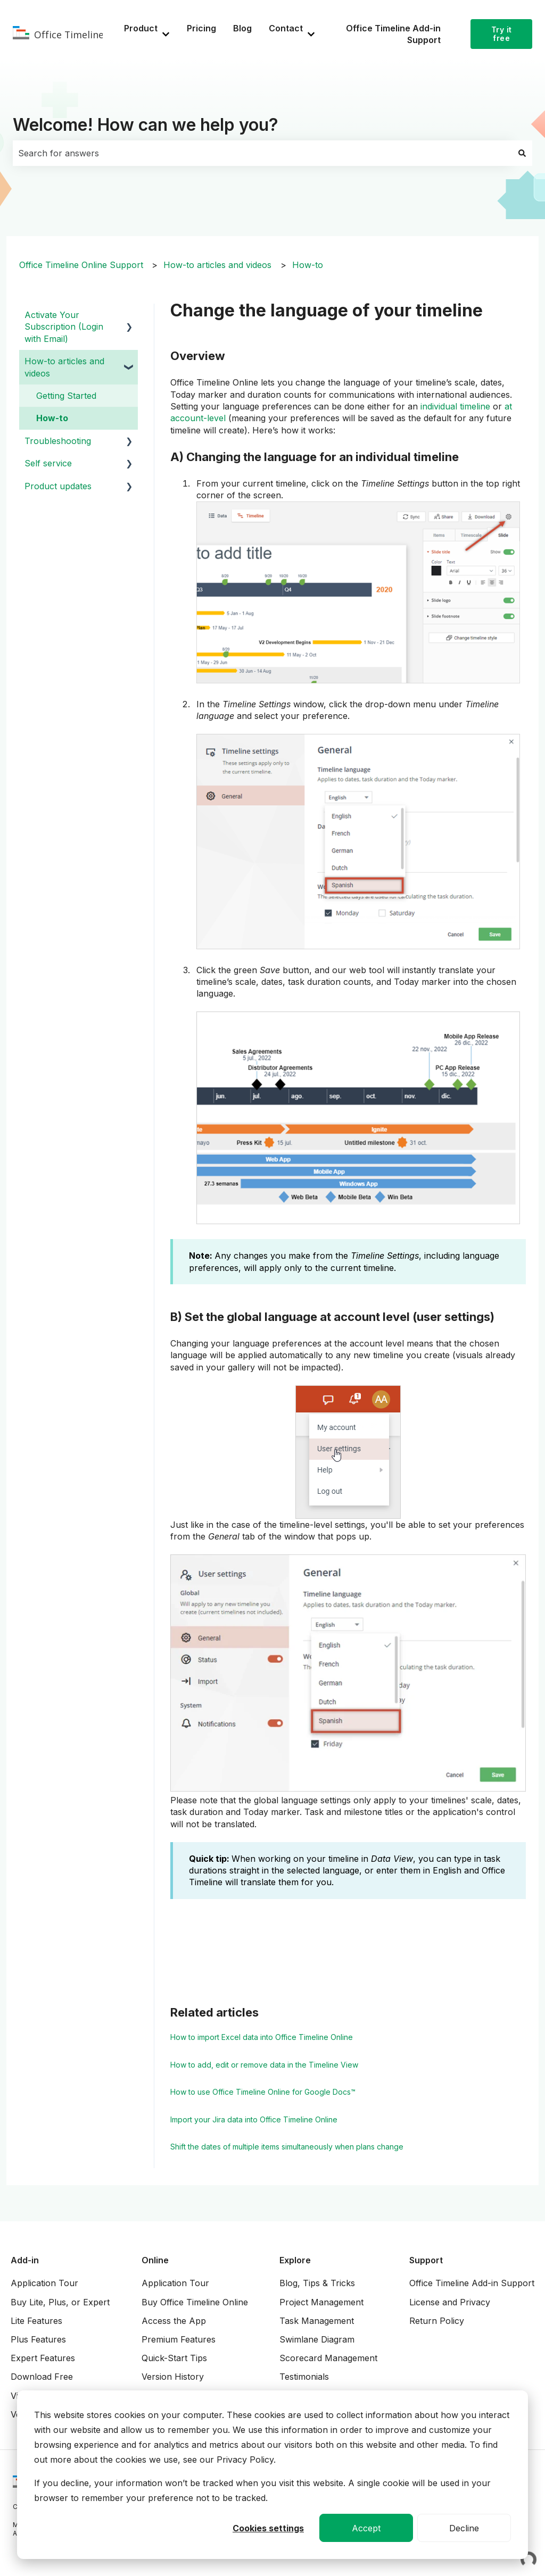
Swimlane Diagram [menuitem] (316, 2339)
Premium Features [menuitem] (179, 2339)
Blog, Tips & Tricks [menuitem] (317, 2283)
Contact (286, 28)
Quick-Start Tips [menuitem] (174, 2358)
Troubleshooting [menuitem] (57, 441)
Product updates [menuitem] (58, 486)
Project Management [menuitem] (321, 2302)
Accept (366, 2528)
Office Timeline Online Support (81, 265)
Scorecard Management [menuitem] (328, 2358)
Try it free (501, 34)
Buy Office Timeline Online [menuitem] (195, 2302)
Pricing (201, 28)
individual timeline (455, 406)
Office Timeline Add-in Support (393, 34)
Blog (242, 28)
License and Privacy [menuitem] (449, 2302)
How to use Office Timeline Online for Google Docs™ (263, 2091)
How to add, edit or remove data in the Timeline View (264, 2064)
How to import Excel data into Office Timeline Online (261, 2037)
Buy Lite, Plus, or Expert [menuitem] (60, 2302)
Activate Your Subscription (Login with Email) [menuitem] (63, 327)
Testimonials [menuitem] (304, 2376)
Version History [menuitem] (173, 2376)
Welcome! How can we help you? (145, 124)
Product (141, 28)
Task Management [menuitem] (316, 2320)
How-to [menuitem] (52, 418)
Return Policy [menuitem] (436, 2320)
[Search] (522, 153)
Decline (464, 2528)
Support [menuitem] (426, 2260)
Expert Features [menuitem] (43, 2358)
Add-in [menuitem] (25, 2260)
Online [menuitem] (155, 2260)
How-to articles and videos (217, 265)
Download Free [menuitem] (42, 2376)
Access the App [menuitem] (174, 2320)
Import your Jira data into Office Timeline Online (253, 2119)
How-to (307, 265)
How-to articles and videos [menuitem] (64, 367)
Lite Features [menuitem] (36, 2320)
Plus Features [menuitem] (38, 2339)
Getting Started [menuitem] (66, 395)
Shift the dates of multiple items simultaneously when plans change (286, 2146)
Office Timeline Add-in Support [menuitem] (471, 2283)
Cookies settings (268, 2528)
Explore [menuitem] (295, 2260)
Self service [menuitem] (48, 463)
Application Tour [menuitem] (44, 2283)
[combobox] (262, 153)
